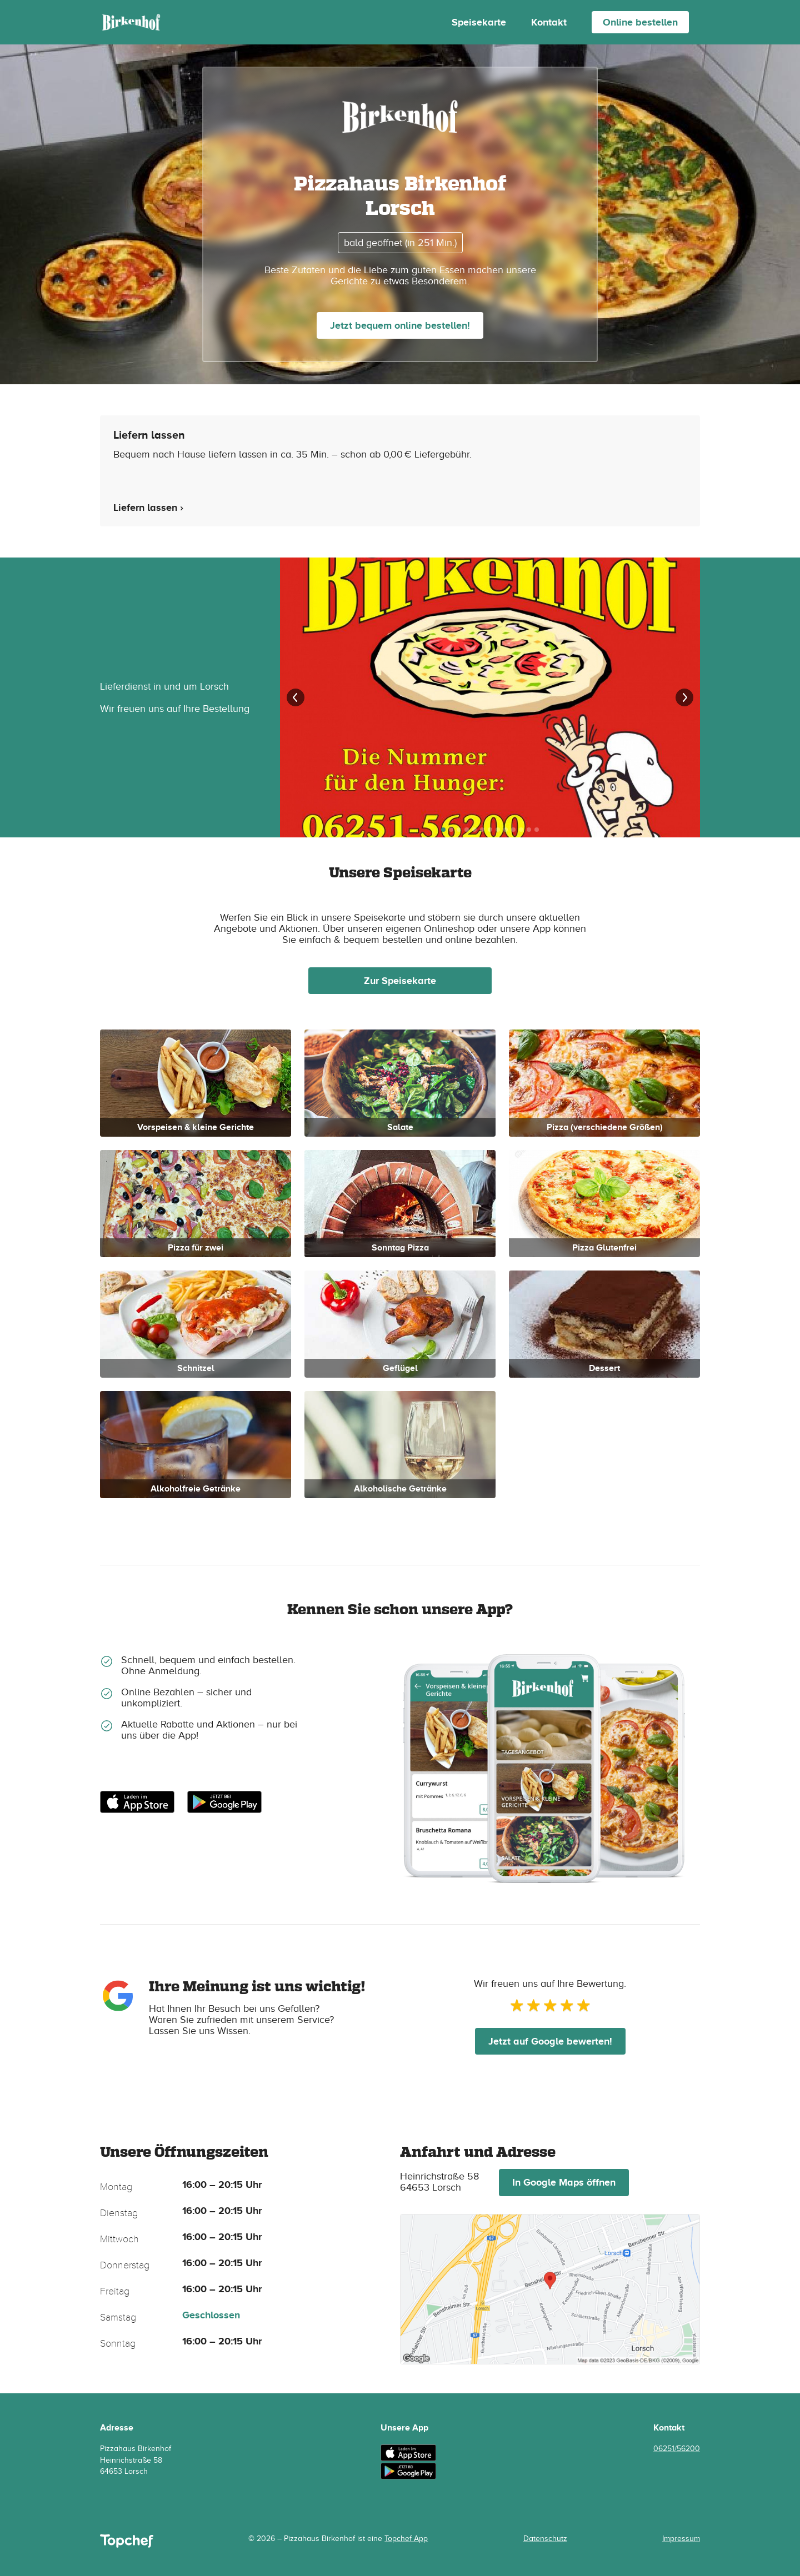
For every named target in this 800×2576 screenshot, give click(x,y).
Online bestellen (640, 22)
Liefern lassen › (148, 507)
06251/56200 (676, 2448)
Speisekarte (479, 22)
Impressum (681, 2538)
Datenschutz (545, 2538)
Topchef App (406, 2538)
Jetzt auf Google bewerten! (550, 2041)
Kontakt (549, 22)
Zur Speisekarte (400, 980)
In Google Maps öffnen (564, 2182)
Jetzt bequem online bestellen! (400, 325)
